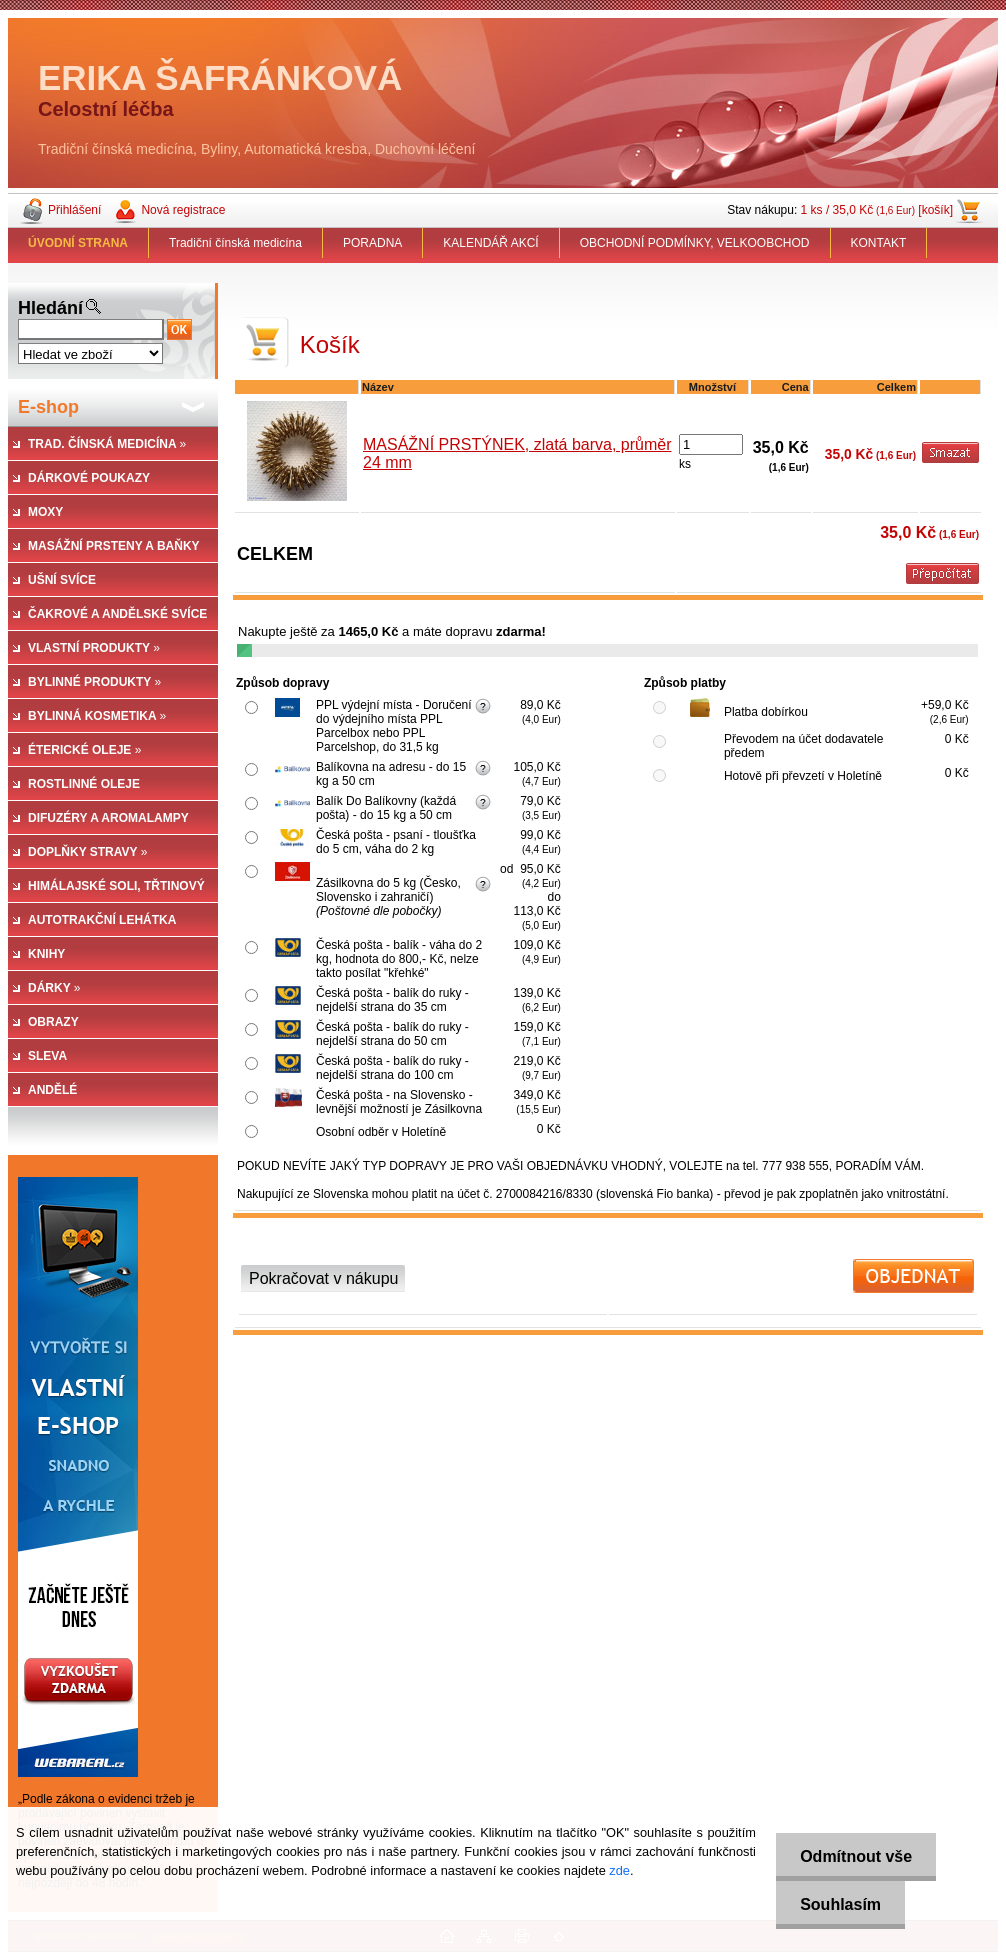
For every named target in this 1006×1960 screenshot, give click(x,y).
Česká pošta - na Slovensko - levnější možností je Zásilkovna (399, 1102)
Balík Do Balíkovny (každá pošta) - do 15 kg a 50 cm (386, 808)
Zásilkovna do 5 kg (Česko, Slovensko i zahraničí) (388, 897)
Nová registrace (183, 210)
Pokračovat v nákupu (323, 1278)
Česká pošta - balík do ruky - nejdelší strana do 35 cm (392, 1000)
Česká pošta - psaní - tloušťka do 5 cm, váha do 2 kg (396, 842)
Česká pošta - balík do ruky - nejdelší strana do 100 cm (392, 1068)
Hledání (50, 308)
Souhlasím (839, 1904)
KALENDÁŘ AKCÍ (490, 243)
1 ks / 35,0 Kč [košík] (877, 210)
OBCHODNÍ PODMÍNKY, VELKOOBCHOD (695, 243)
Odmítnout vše (855, 1856)
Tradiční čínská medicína (235, 243)
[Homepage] (78, 243)
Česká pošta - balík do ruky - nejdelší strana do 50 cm (392, 1034)
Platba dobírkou (766, 712)
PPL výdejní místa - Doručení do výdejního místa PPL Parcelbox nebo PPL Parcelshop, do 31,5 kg (394, 726)
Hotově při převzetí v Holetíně (803, 776)
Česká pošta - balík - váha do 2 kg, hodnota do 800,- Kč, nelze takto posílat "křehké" (399, 959)
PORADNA (372, 243)
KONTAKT (879, 243)
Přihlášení (74, 210)
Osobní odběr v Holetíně (381, 1132)
